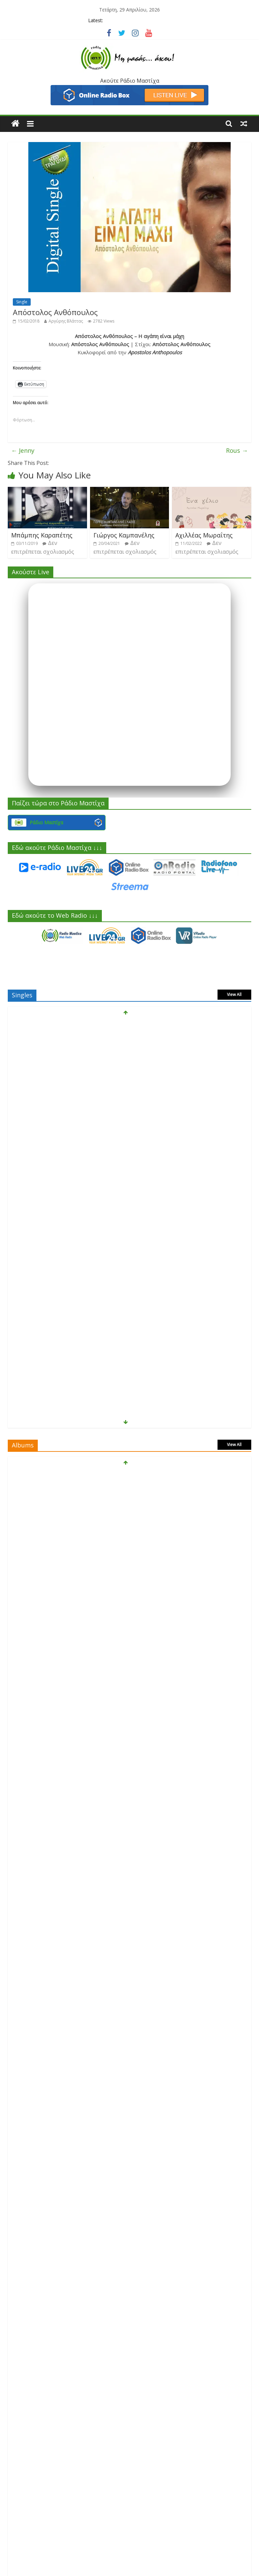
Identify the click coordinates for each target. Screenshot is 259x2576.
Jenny (22, 450)
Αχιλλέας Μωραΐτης (204, 535)
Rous (237, 450)
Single (21, 302)
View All (234, 994)
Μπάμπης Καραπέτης (42, 535)
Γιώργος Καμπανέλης (123, 535)
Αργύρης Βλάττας (66, 321)
